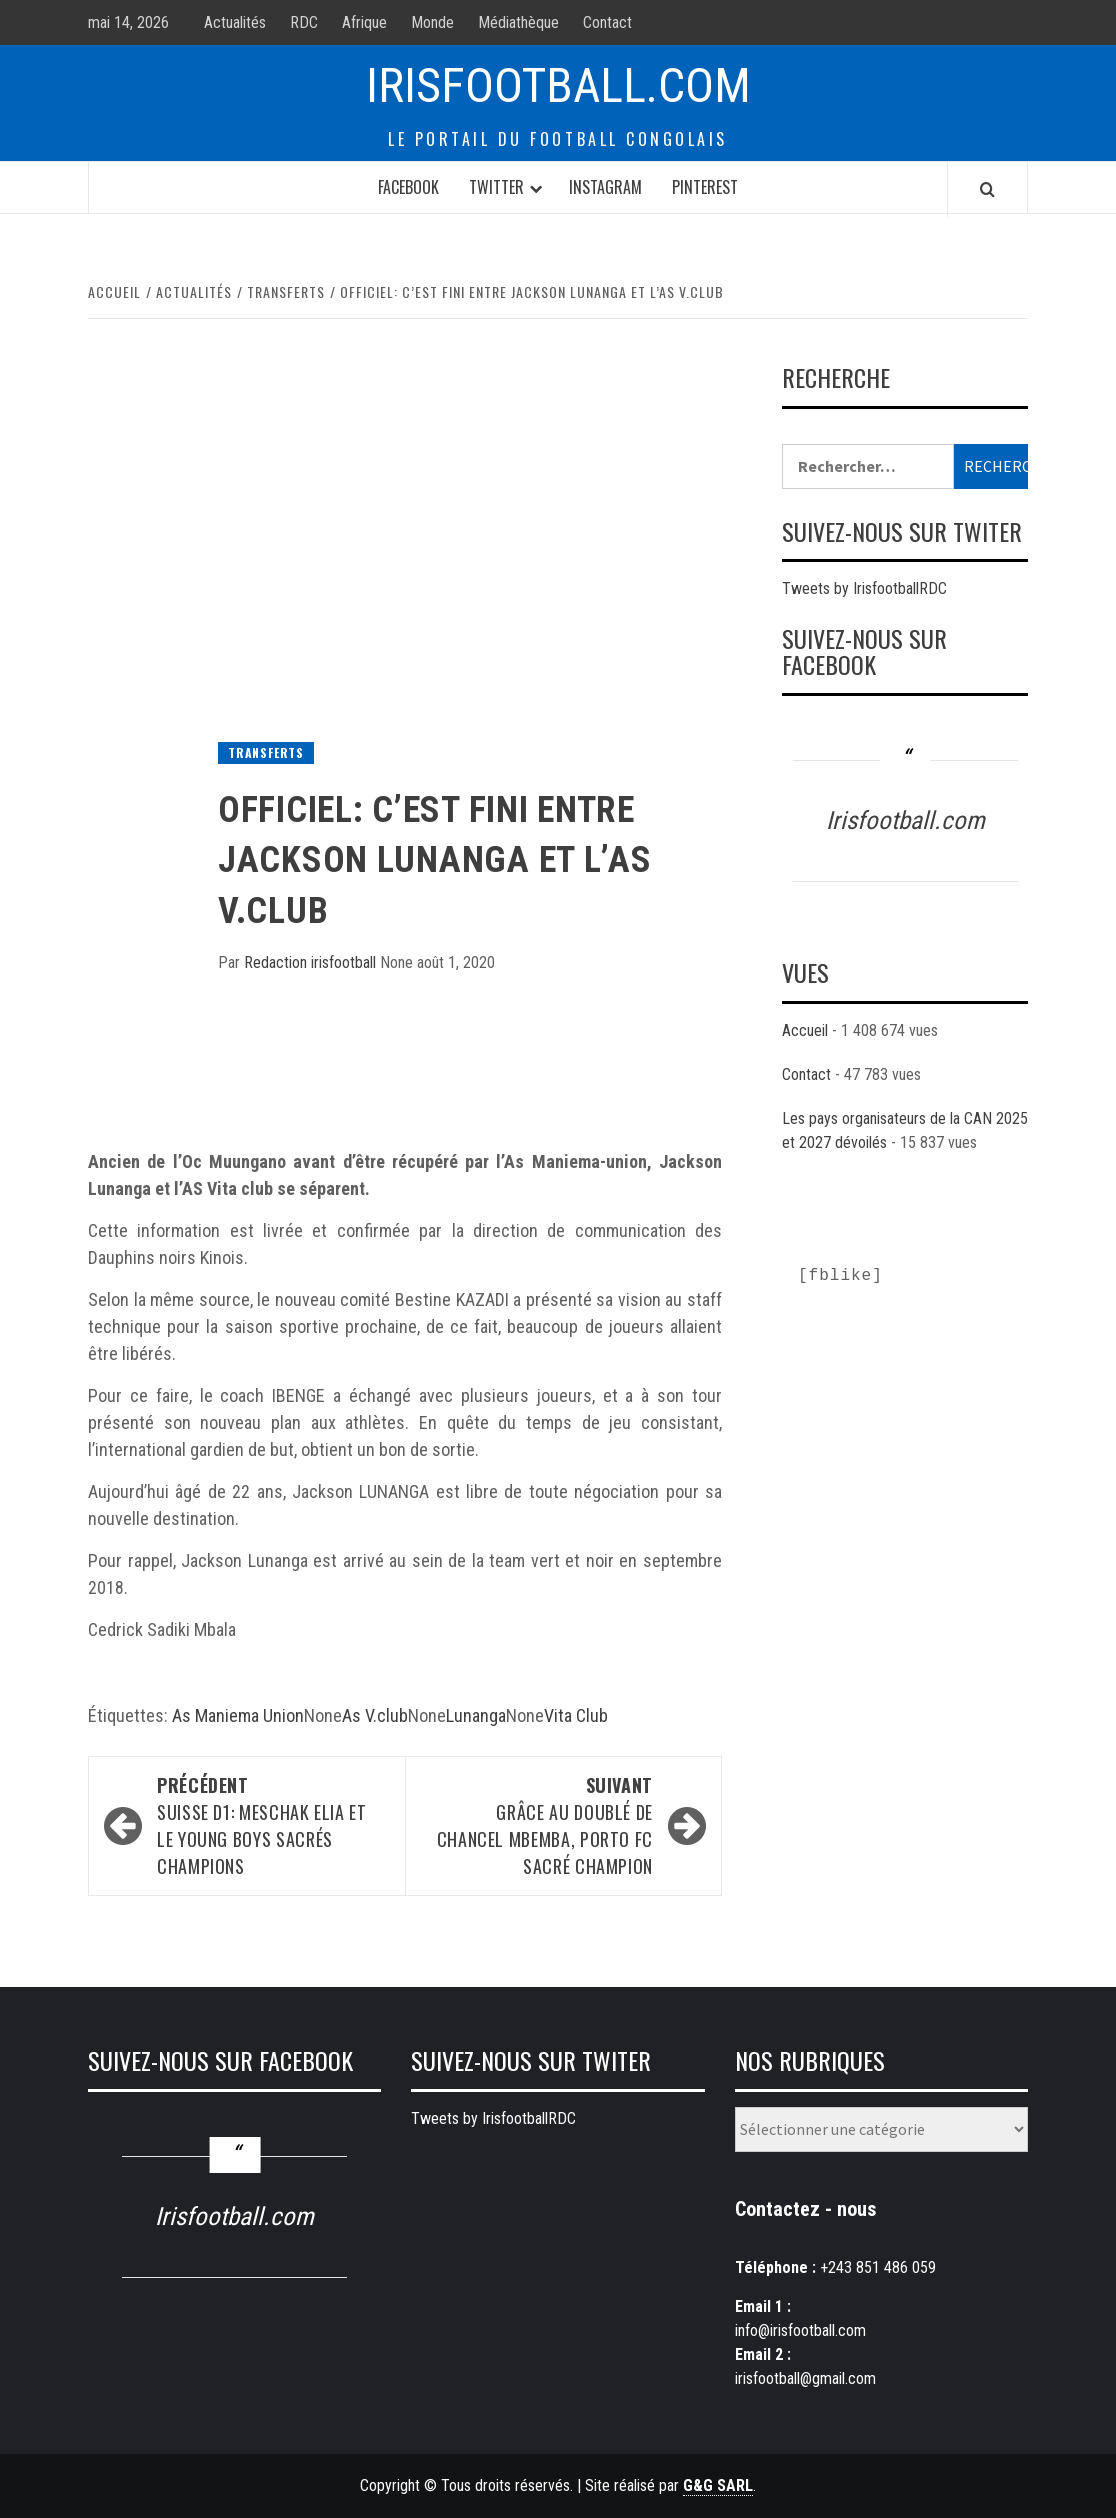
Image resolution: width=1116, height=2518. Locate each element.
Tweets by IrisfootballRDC (864, 588)
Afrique (364, 22)
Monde (432, 22)
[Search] (987, 189)
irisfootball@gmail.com (805, 2378)
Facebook (408, 187)
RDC (304, 22)
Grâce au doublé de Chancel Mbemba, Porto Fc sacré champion (539, 1825)
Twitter (496, 187)
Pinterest (705, 187)
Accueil (805, 1030)
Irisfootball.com (558, 85)
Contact (607, 22)
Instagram (605, 187)
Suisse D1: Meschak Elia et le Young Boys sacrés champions (271, 1825)
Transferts (266, 752)
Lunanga (476, 1715)
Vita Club (576, 1715)
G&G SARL (718, 2485)
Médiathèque (518, 22)
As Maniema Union (238, 1715)
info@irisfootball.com (800, 2330)
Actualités (235, 22)
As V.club (375, 1715)
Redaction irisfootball (312, 962)
